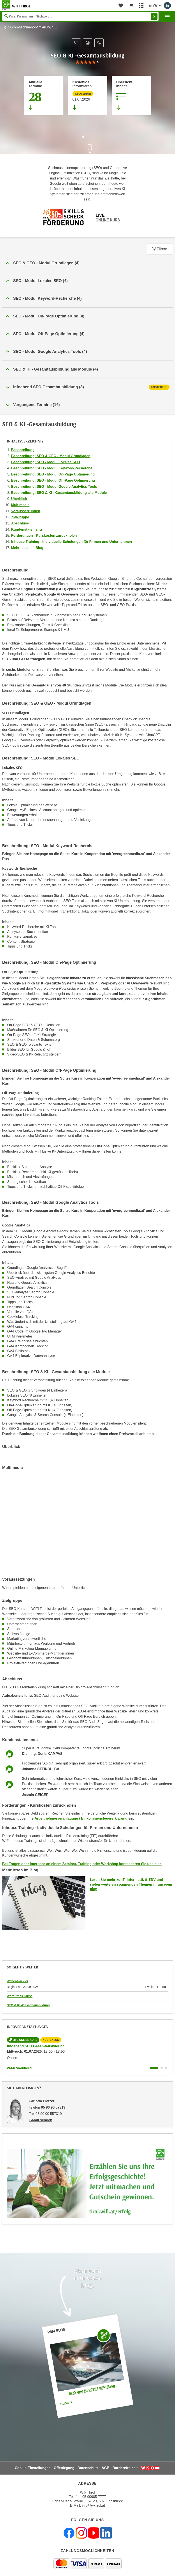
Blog (66, 2403)
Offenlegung (64, 2468)
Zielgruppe (20, 517)
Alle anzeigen (19, 2067)
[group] (87, 62)
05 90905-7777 (94, 2497)
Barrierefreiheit (125, 2468)
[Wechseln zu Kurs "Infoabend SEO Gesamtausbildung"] (154, 2068)
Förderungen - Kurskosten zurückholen (44, 535)
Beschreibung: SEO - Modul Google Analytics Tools (54, 486)
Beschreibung (23, 450)
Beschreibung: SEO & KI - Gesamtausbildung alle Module (59, 493)
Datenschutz (88, 2468)
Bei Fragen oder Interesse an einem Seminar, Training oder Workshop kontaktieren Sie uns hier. (82, 1864)
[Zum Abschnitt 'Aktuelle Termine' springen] (44, 95)
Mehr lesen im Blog (27, 548)
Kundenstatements (27, 529)
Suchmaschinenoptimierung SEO (34, 27)
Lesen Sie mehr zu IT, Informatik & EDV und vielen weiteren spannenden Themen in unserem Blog (131, 1884)
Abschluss (20, 523)
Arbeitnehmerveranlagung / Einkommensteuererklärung (81, 1818)
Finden (154, 16)
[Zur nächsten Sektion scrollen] (87, 145)
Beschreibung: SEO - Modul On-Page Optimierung (53, 474)
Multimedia (20, 505)
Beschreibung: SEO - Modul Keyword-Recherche (51, 468)
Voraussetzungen (25, 511)
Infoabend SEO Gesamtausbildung (36, 2046)
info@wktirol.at (93, 2505)
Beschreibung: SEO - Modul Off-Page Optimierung (53, 480)
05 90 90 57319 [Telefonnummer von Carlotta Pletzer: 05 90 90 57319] (53, 2107)
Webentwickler (17, 1981)
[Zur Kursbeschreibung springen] (131, 95)
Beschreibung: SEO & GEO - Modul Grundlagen (50, 456)
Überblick (19, 499)
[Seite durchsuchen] (80, 16)
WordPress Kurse (19, 1996)
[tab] (87, 387)
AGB (106, 2468)
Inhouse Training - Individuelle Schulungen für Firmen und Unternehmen (71, 541)
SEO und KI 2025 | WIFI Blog (91, 2389)
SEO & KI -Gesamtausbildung (28, 2005)
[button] (87, 263)
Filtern (159, 249)
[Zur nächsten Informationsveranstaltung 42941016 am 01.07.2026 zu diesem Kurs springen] (87, 95)
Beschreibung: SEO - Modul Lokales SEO (45, 462)
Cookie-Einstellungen (33, 2468)
